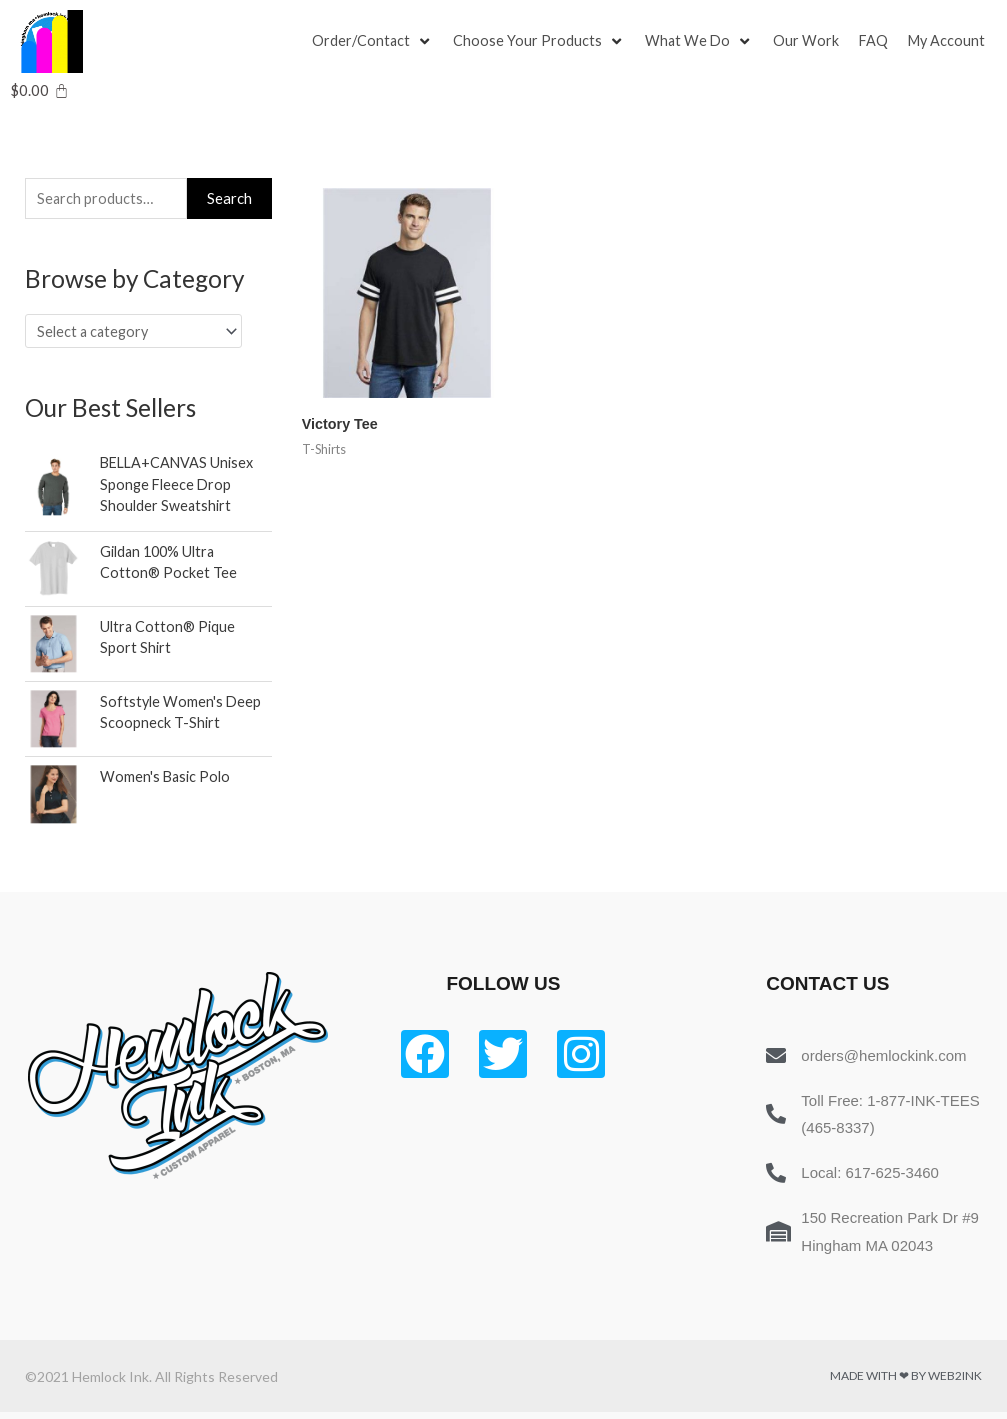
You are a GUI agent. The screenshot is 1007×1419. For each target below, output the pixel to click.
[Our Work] (810, 42)
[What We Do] (702, 42)
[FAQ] (878, 42)
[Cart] (39, 90)
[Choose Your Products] (541, 42)
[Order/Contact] (373, 42)
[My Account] (953, 42)
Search (229, 199)
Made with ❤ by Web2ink (906, 1382)
